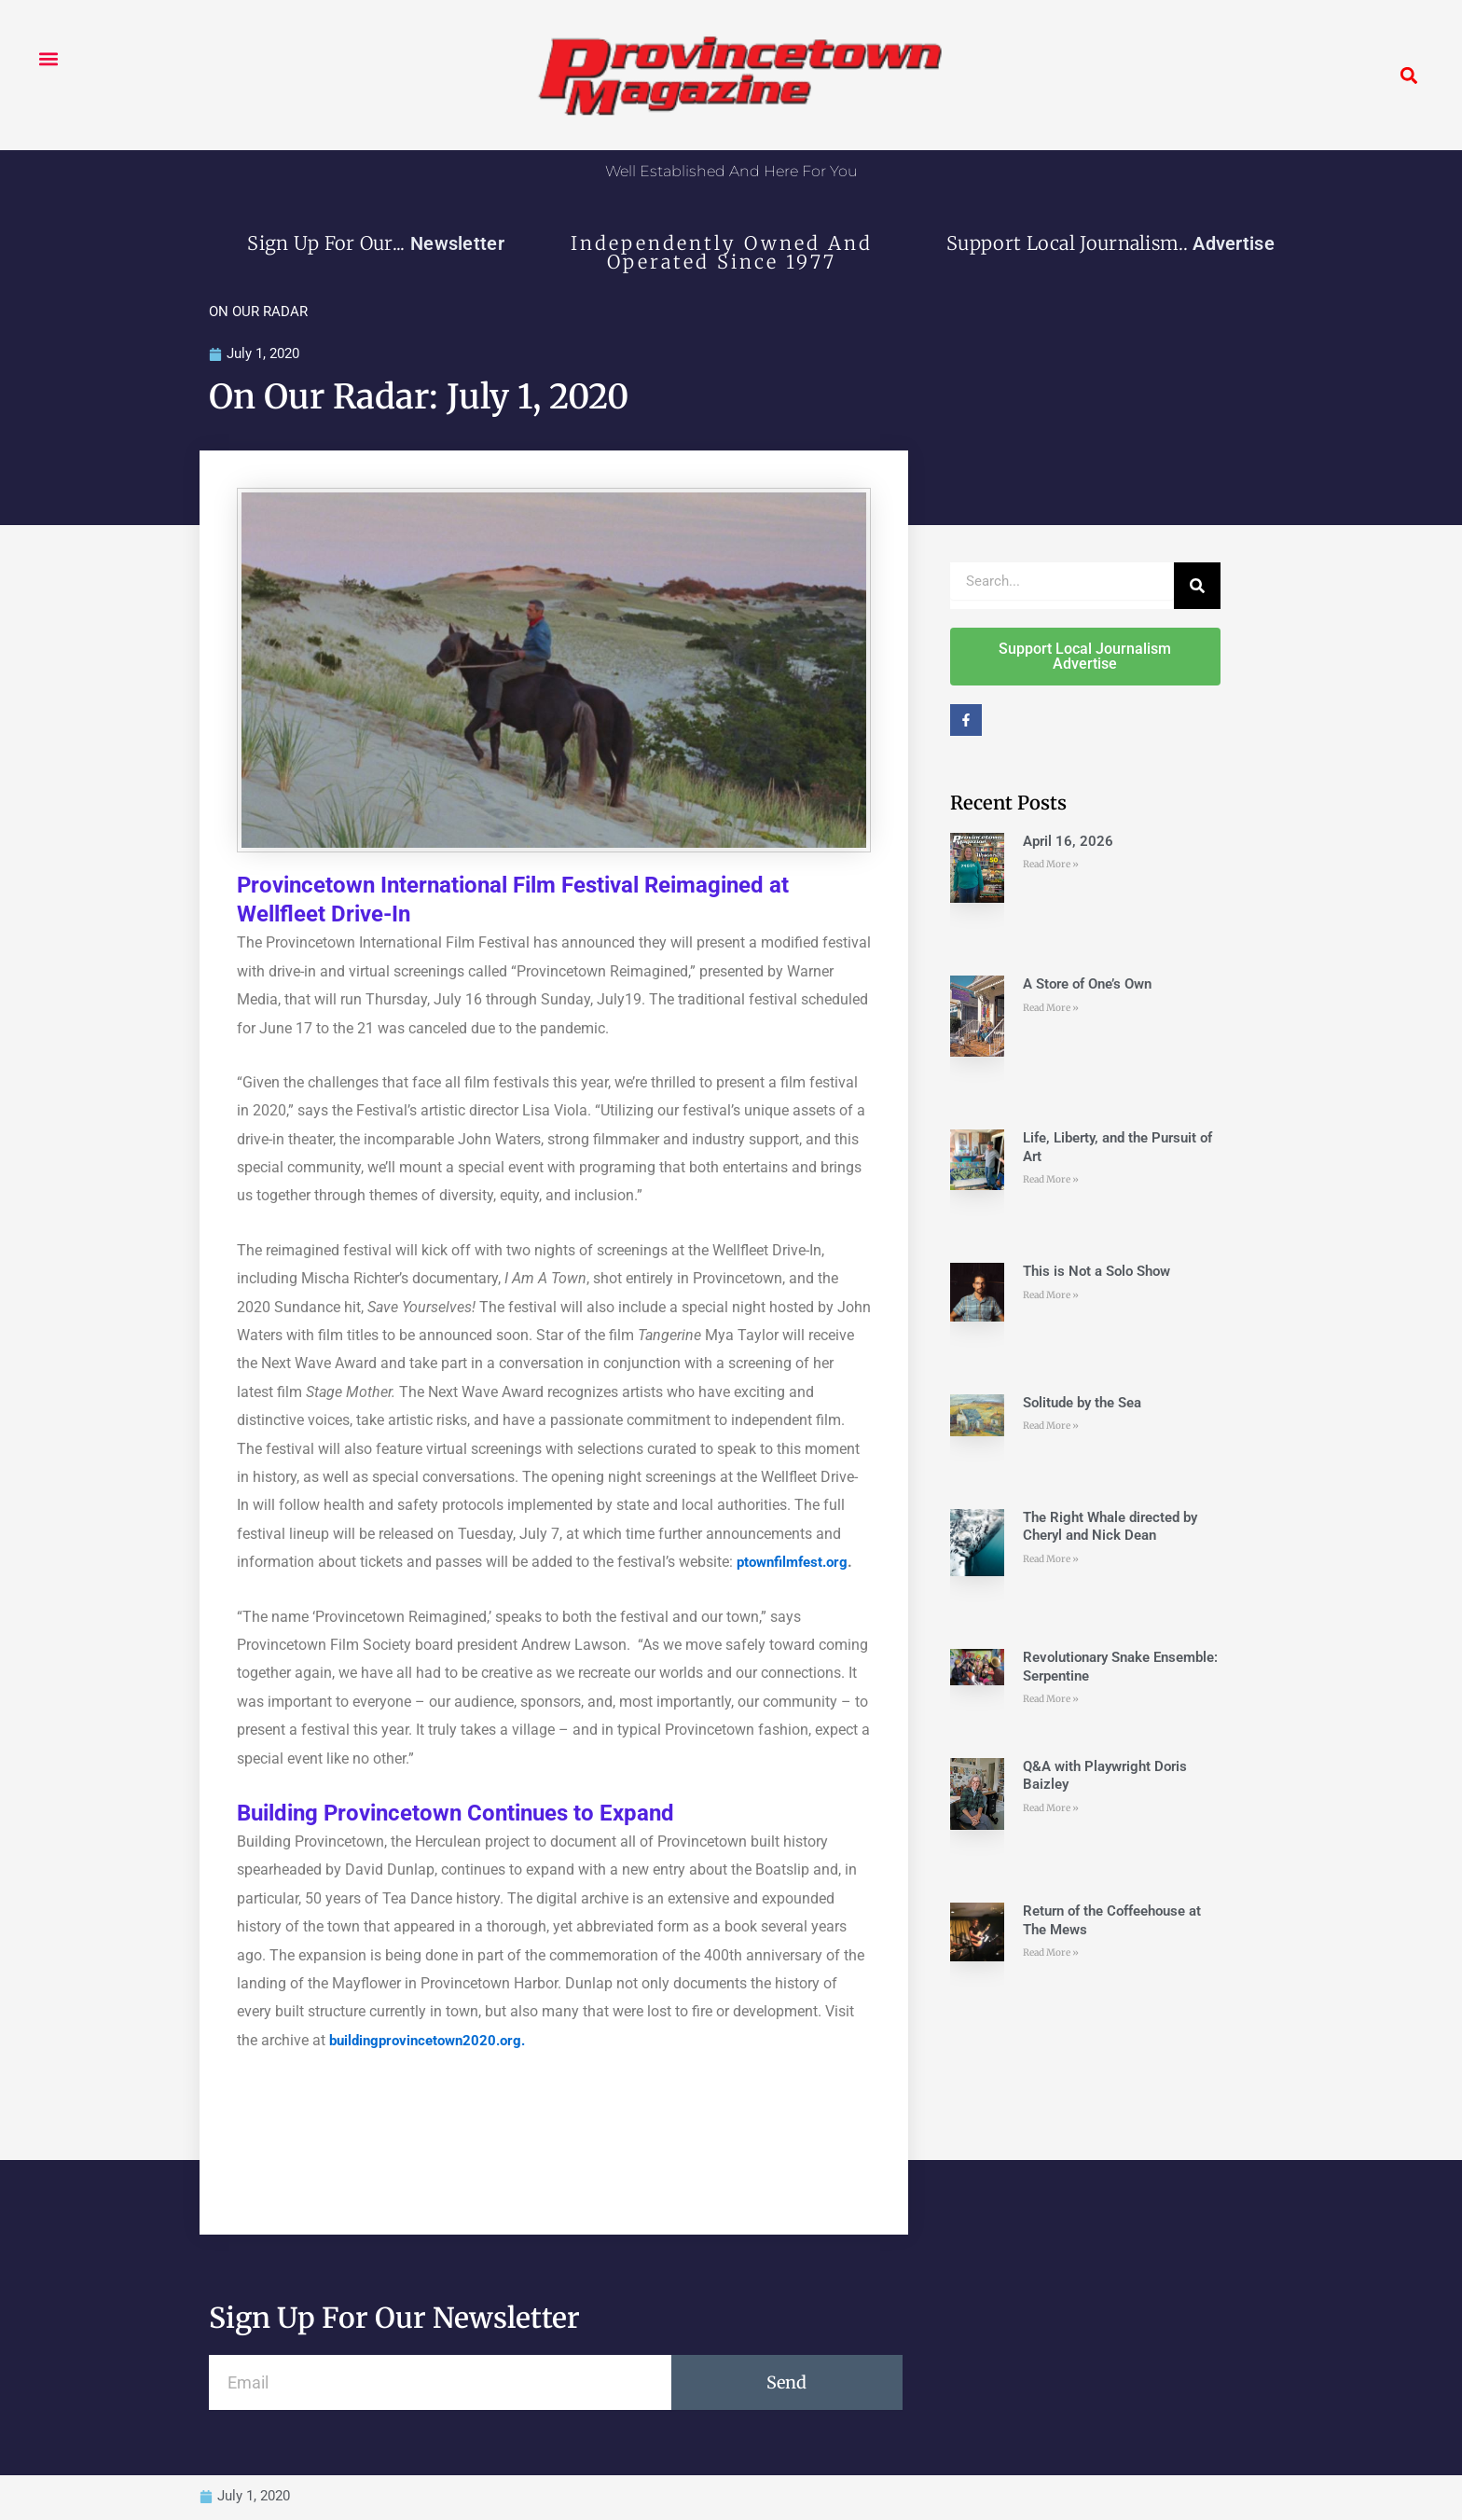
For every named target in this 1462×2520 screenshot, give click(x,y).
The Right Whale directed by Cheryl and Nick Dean (1110, 1527)
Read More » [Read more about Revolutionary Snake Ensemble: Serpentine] (1051, 1700)
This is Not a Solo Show (1096, 1272)
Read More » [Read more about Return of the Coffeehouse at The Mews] (1051, 1953)
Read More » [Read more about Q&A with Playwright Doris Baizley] (1051, 1809)
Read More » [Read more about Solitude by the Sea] (1051, 1426)
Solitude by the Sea (1082, 1403)
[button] (48, 58)
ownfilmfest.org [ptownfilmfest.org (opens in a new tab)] (803, 1563)
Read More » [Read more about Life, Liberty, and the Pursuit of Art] (1051, 1180)
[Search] (1197, 586)
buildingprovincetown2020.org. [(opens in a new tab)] (433, 2041)
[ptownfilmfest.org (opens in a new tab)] (743, 1563)
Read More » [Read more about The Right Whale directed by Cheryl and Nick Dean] (1051, 1560)
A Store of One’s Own (1087, 984)
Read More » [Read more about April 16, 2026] (1051, 865)
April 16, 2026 (1068, 842)
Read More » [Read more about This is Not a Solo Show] (1051, 1296)
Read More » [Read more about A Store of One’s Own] (1051, 1009)
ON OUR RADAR (258, 311)
